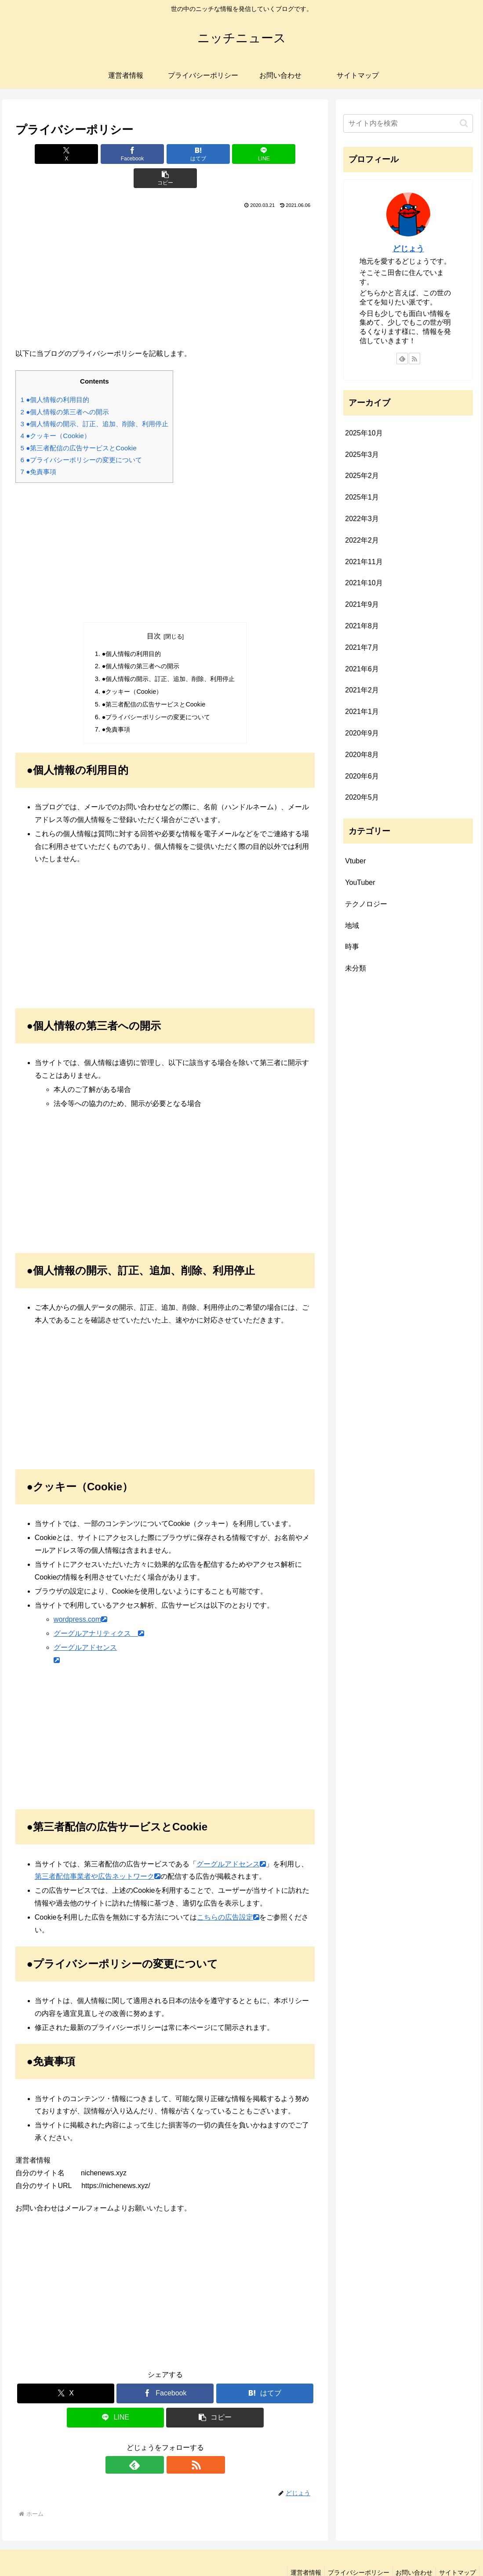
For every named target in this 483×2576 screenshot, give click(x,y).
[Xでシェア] (65, 154)
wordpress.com (80, 1595)
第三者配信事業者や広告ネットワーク (97, 1852)
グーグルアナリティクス (99, 1609)
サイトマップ (456, 2548)
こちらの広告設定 (228, 1893)
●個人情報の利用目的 (54, 375)
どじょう (408, 248)
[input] (408, 123)
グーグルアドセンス (231, 1840)
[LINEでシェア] (216, 154)
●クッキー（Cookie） (55, 411)
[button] (266, 154)
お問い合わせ (410, 2548)
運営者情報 (296, 2548)
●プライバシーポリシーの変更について (81, 435)
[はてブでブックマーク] (165, 154)
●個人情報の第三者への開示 (64, 387)
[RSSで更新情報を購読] (175, 2440)
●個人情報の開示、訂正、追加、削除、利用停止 (94, 399)
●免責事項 (38, 447)
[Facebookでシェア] (115, 154)
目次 (154, 612)
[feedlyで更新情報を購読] (155, 2440)
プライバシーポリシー (351, 2548)
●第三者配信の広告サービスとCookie (78, 424)
